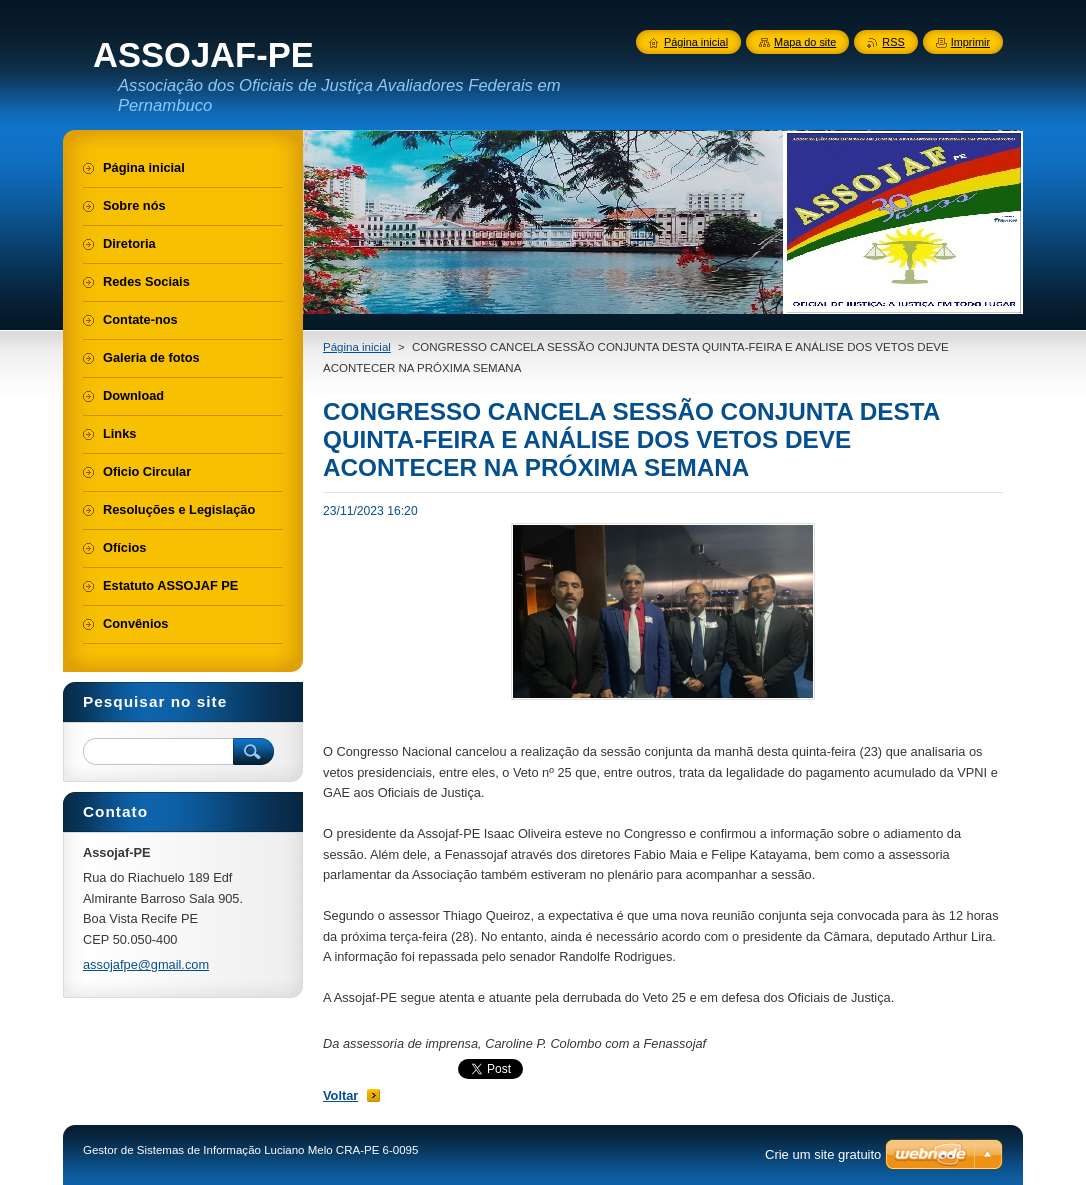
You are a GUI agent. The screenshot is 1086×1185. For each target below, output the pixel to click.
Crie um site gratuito (823, 1154)
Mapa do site (805, 42)
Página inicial (357, 347)
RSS (893, 42)
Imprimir (970, 42)
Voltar (340, 1095)
